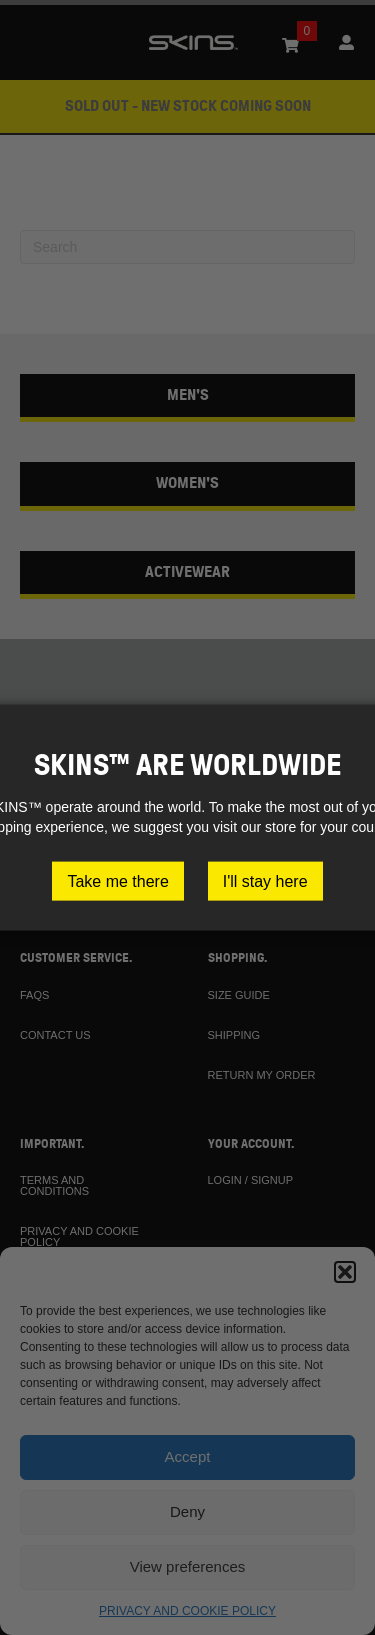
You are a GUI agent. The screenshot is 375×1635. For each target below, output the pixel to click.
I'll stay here (265, 881)
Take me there (117, 881)
